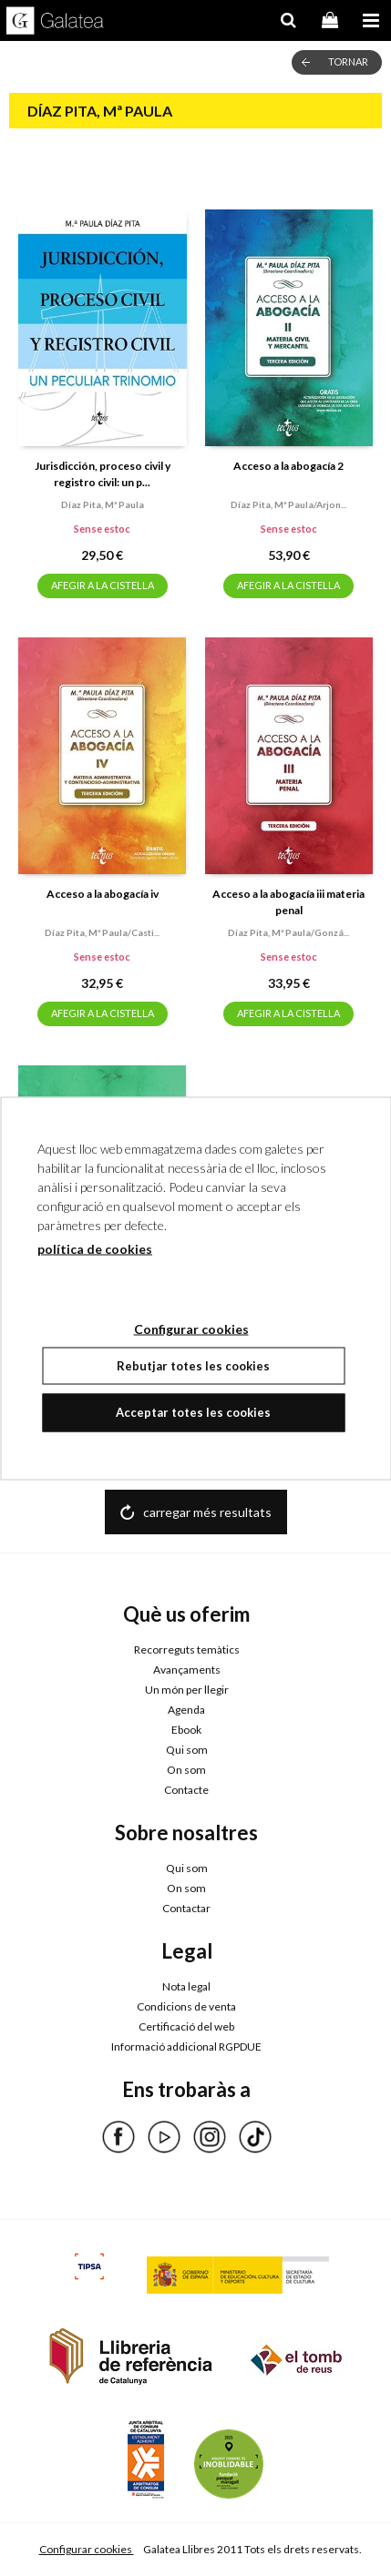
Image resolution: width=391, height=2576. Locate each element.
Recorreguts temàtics (187, 1649)
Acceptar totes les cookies (193, 1412)
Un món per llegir (187, 1689)
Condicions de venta (186, 2006)
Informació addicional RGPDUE (186, 2046)
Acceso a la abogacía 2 (288, 466)
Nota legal (186, 1986)
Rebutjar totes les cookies (193, 1365)
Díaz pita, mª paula (102, 504)
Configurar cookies (86, 2549)
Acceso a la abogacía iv (102, 894)
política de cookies (94, 1248)
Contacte (186, 1790)
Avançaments (187, 1669)
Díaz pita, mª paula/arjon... (288, 504)
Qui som (187, 1749)
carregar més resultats (207, 1512)
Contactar (186, 1908)
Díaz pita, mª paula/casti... (102, 932)
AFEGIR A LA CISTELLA (102, 585)
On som (186, 1770)
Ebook (186, 1729)
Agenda (186, 1709)
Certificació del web (186, 2026)
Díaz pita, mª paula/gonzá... (288, 932)
